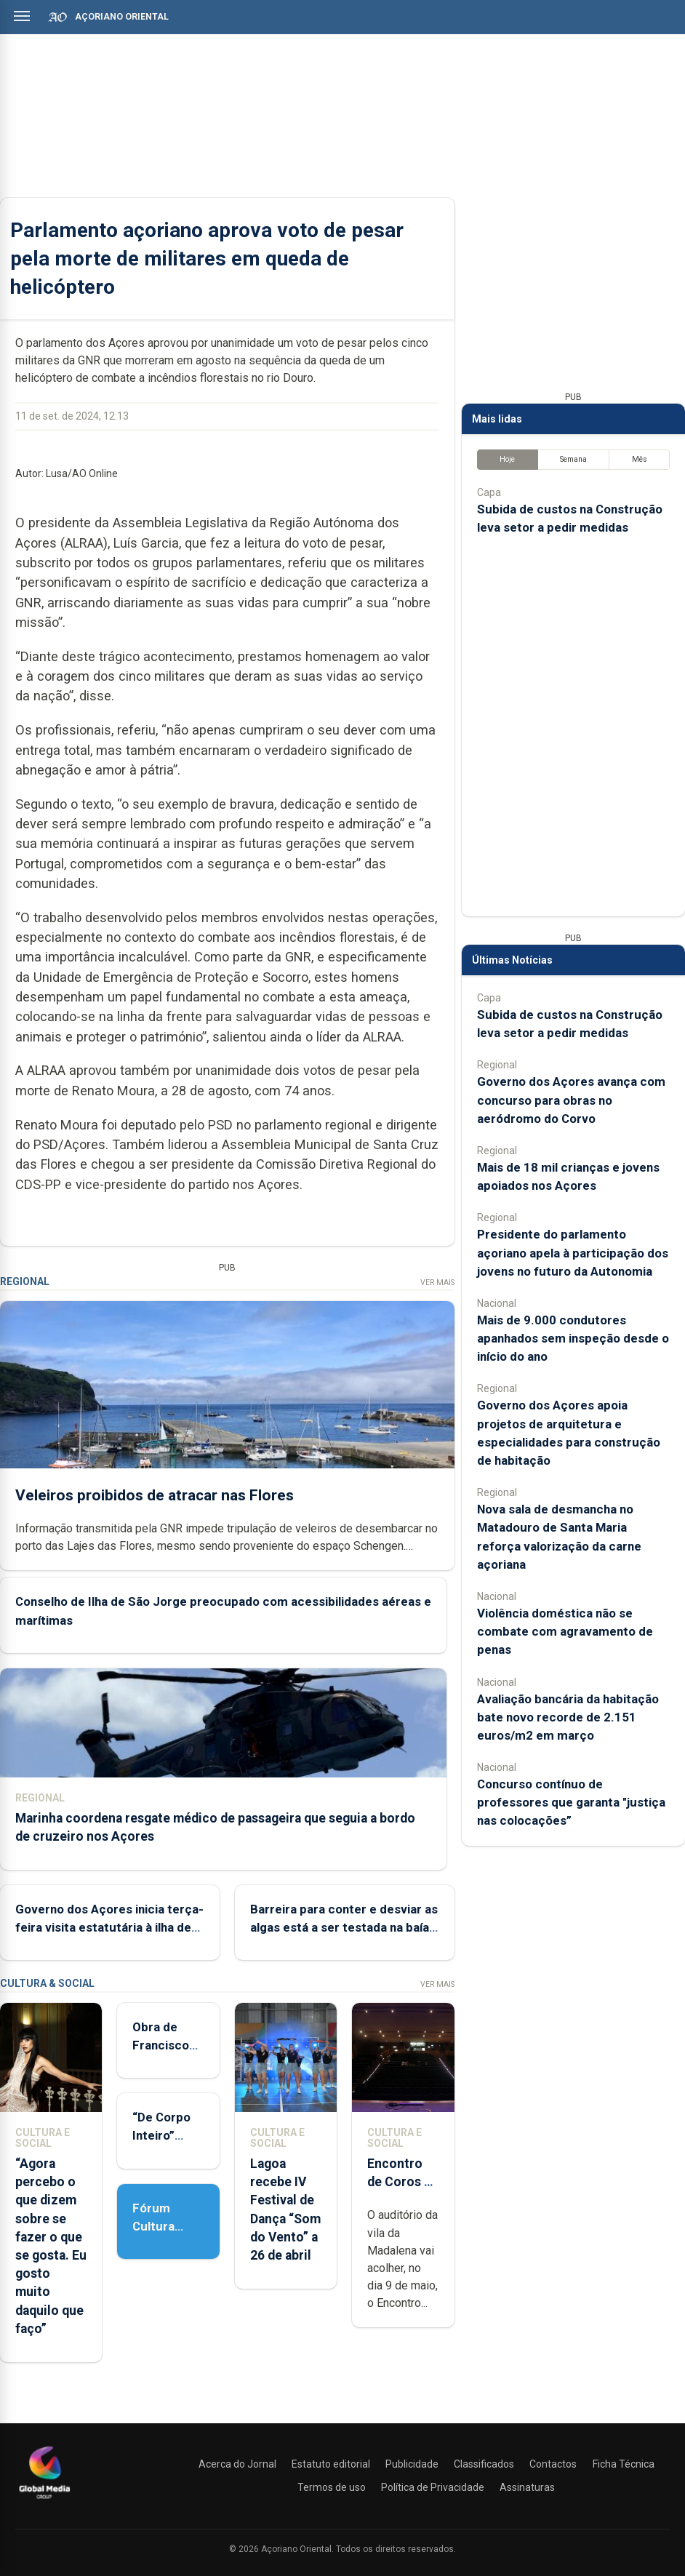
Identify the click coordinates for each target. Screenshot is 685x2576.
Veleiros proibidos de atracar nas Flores (154, 1495)
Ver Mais (437, 1282)
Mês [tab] (639, 459)
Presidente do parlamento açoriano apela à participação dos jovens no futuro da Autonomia (572, 1252)
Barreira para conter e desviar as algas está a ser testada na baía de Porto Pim (344, 1927)
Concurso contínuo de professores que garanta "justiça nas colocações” (571, 1802)
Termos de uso (331, 2487)
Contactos (553, 2464)
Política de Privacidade (432, 2487)
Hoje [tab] (507, 459)
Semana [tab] (573, 459)
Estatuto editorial (331, 2464)
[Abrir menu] (22, 16)
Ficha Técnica (623, 2464)
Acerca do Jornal (237, 2464)
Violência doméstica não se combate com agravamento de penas (565, 1631)
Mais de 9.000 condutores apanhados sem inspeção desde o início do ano (573, 1338)
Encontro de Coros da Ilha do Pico (402, 2181)
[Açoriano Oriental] (44, 2500)
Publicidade (411, 2464)
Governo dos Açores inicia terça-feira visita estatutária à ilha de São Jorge (109, 1927)
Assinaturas (527, 2487)
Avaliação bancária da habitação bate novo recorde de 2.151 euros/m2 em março (568, 1717)
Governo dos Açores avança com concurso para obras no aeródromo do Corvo (571, 1099)
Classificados (484, 2464)
